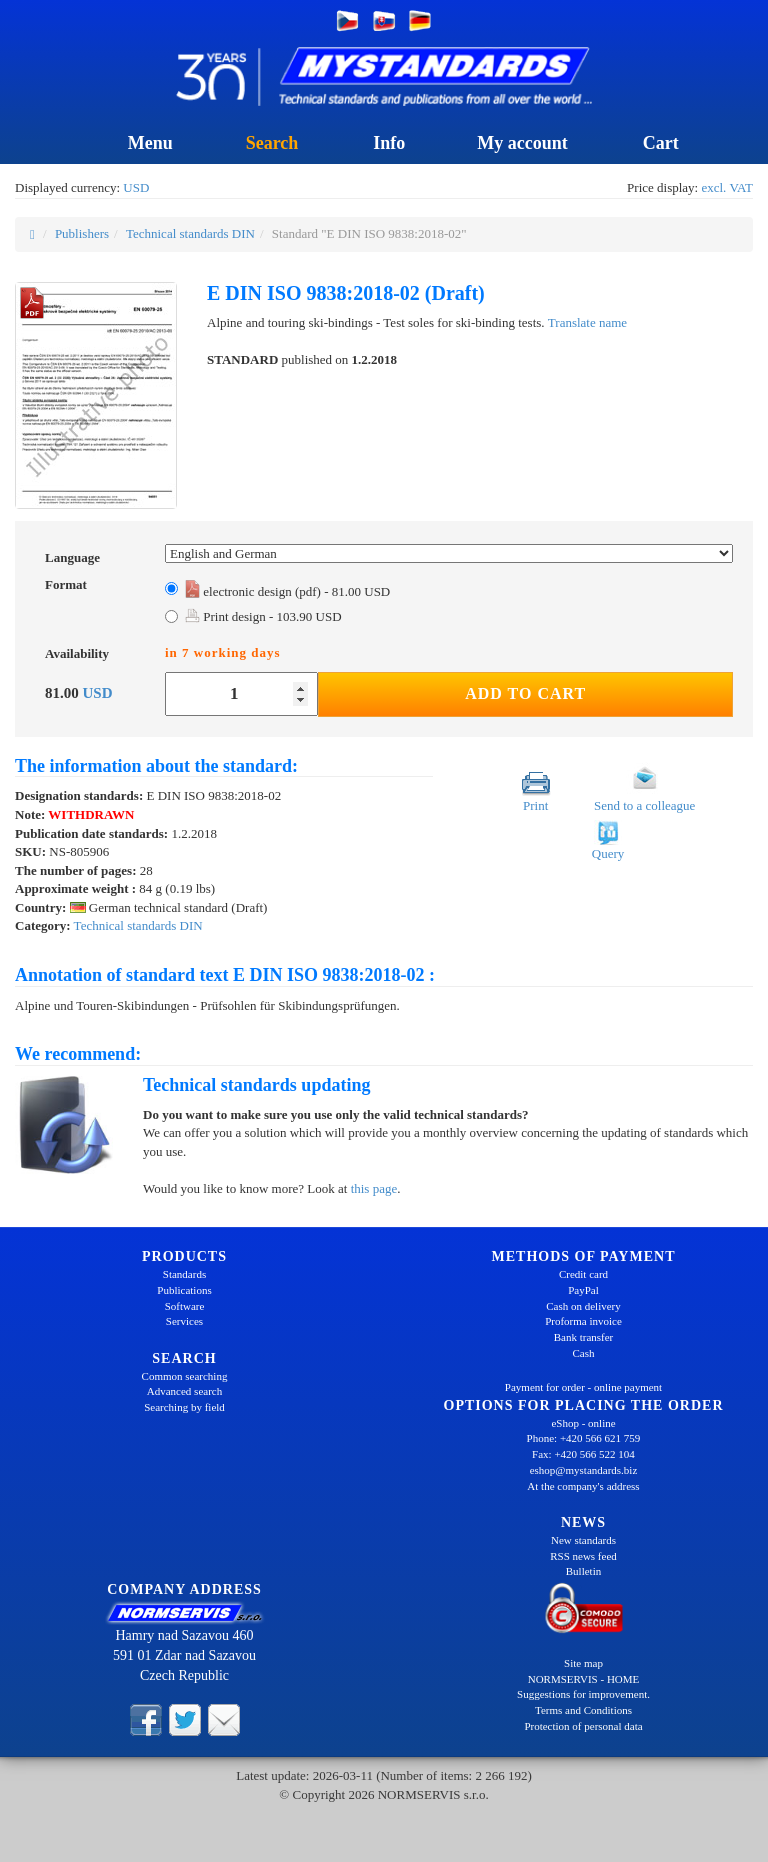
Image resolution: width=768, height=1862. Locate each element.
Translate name (587, 322)
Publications (184, 1290)
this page (374, 1188)
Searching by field (184, 1407)
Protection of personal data (583, 1726)
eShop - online (583, 1423)
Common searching (185, 1376)
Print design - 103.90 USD (263, 616)
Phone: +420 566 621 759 (584, 1438)
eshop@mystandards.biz (584, 1470)
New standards (583, 1540)
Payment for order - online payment (583, 1387)
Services (184, 1321)
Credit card (583, 1274)
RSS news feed (583, 1556)
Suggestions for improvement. (583, 1694)
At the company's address (583, 1486)
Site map (583, 1663)
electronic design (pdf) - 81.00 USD (287, 591)
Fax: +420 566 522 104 (583, 1454)
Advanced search (184, 1391)
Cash (584, 1353)
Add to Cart (525, 693)
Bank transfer (584, 1337)
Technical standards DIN (190, 233)
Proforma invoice (583, 1321)
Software (185, 1306)
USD (136, 187)
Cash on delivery (583, 1306)
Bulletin (583, 1571)
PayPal (583, 1290)
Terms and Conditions (583, 1710)
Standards (184, 1274)
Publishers (82, 233)
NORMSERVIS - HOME (584, 1679)
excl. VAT (727, 187)
